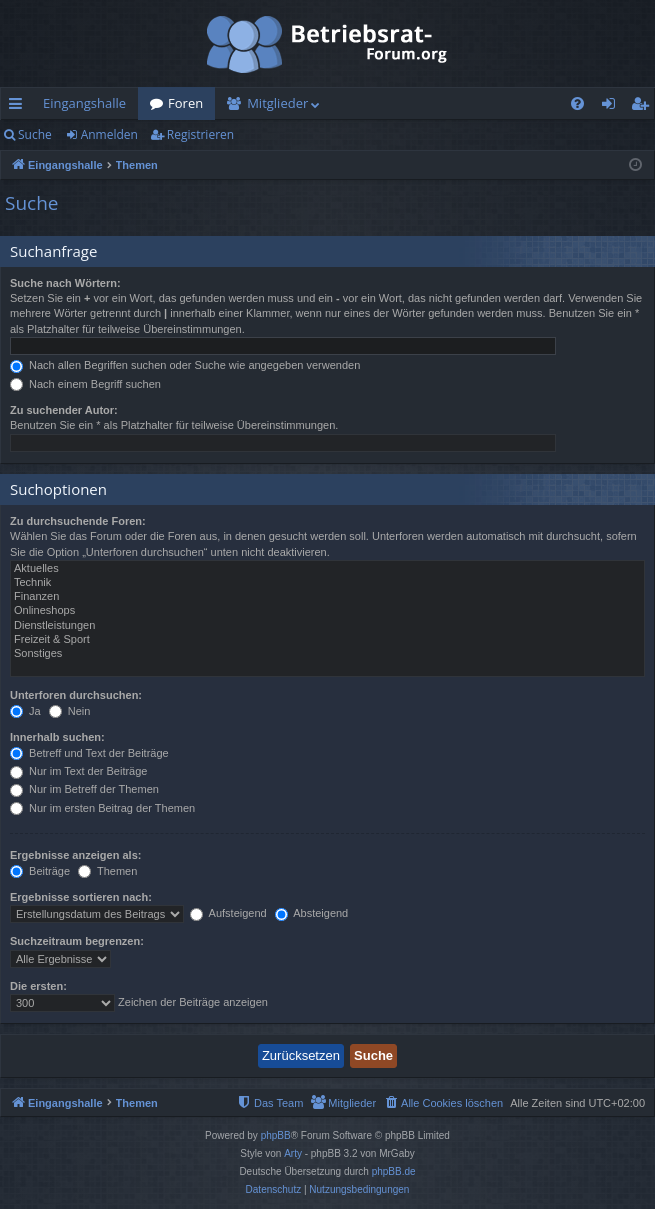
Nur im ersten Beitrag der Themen (102, 808)
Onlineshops (327, 611)
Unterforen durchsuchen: (76, 695)
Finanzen (327, 597)
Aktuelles (327, 569)
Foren (185, 103)
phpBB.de (394, 1171)
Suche (35, 134)
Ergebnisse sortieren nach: (81, 897)
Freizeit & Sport (327, 640)
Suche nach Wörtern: (65, 283)
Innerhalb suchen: (57, 737)
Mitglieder (277, 103)
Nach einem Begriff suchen (85, 384)
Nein (70, 711)
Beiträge (40, 871)
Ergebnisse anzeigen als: (75, 855)
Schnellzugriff (19, 107)
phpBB (276, 1135)
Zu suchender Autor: (64, 410)
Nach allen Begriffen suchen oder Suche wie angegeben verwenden (185, 365)
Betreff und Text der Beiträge (89, 753)
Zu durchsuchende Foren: (78, 521)
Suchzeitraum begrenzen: (77, 941)
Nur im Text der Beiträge (78, 771)
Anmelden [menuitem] (614, 107)
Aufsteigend (228, 913)
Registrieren (200, 134)
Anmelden (109, 134)
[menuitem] (577, 103)
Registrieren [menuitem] (644, 107)
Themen (107, 871)
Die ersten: (38, 986)
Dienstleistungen (327, 626)
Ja (25, 711)
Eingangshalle (84, 103)
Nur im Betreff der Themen (84, 789)
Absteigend (312, 913)
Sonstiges (327, 654)
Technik (327, 583)
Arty (293, 1153)
